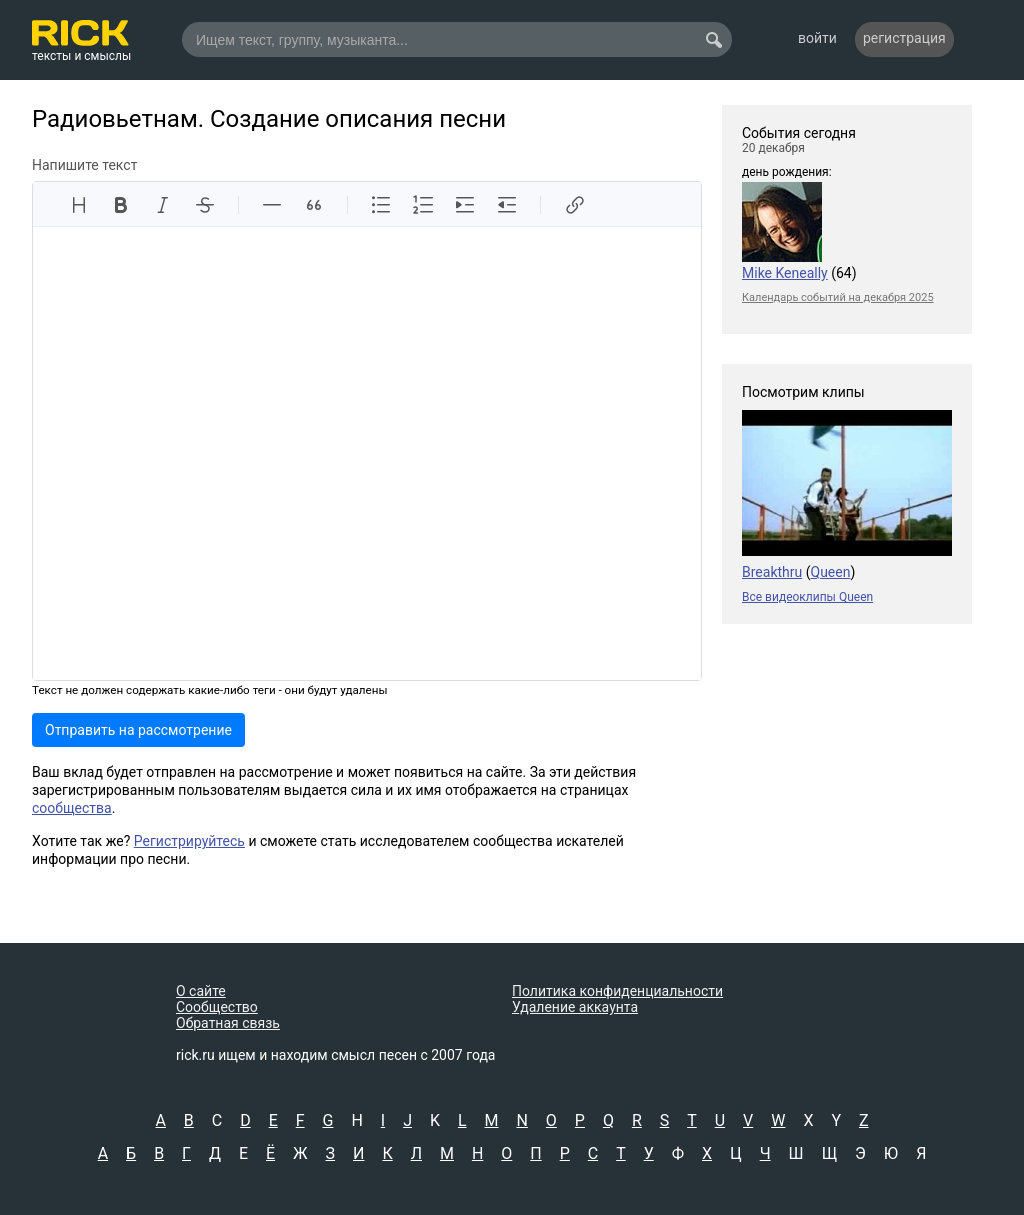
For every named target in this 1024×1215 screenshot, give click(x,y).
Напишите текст (84, 165)
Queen (831, 572)
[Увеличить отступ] (465, 205)
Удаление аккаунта (575, 1007)
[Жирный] (121, 205)
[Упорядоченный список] (423, 205)
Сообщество (217, 1007)
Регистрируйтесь (189, 841)
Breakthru (772, 572)
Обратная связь (228, 1023)
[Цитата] (314, 205)
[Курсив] (163, 205)
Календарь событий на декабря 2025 (838, 297)
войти (817, 38)
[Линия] (272, 205)
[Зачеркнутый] (205, 205)
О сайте (201, 991)
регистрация (904, 38)
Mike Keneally (785, 273)
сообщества (72, 808)
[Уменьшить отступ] (507, 205)
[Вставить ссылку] (574, 205)
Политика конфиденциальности (617, 991)
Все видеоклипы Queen (807, 597)
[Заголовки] (79, 205)
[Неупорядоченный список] (381, 205)
